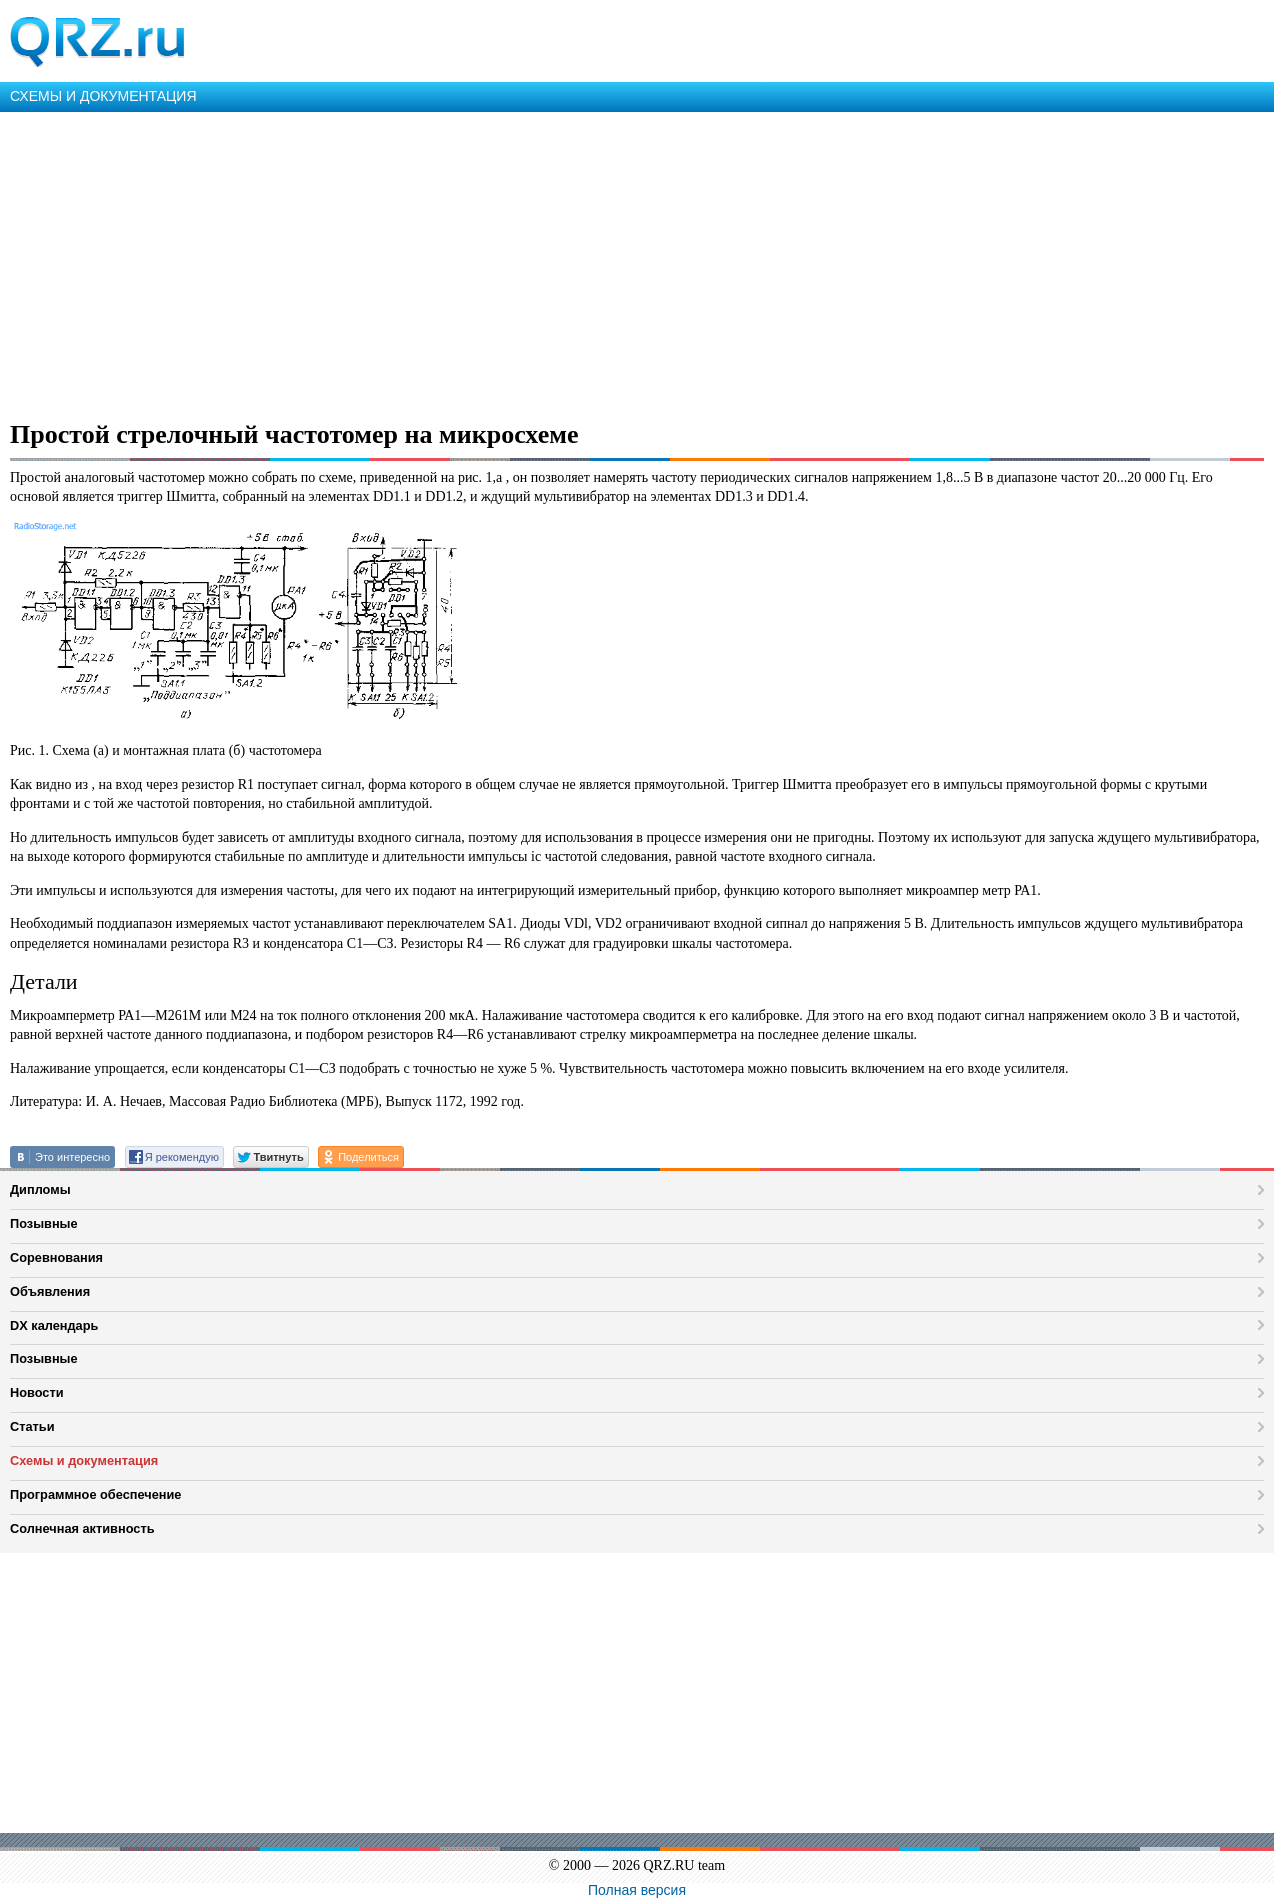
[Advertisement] (600, 262)
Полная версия (637, 1890)
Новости (37, 1392)
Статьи (32, 1426)
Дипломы (40, 1189)
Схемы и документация (84, 1460)
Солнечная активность (82, 1528)
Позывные (44, 1223)
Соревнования (56, 1257)
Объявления (50, 1291)
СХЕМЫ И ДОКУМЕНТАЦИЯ (103, 96)
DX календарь (54, 1325)
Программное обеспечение (95, 1494)
